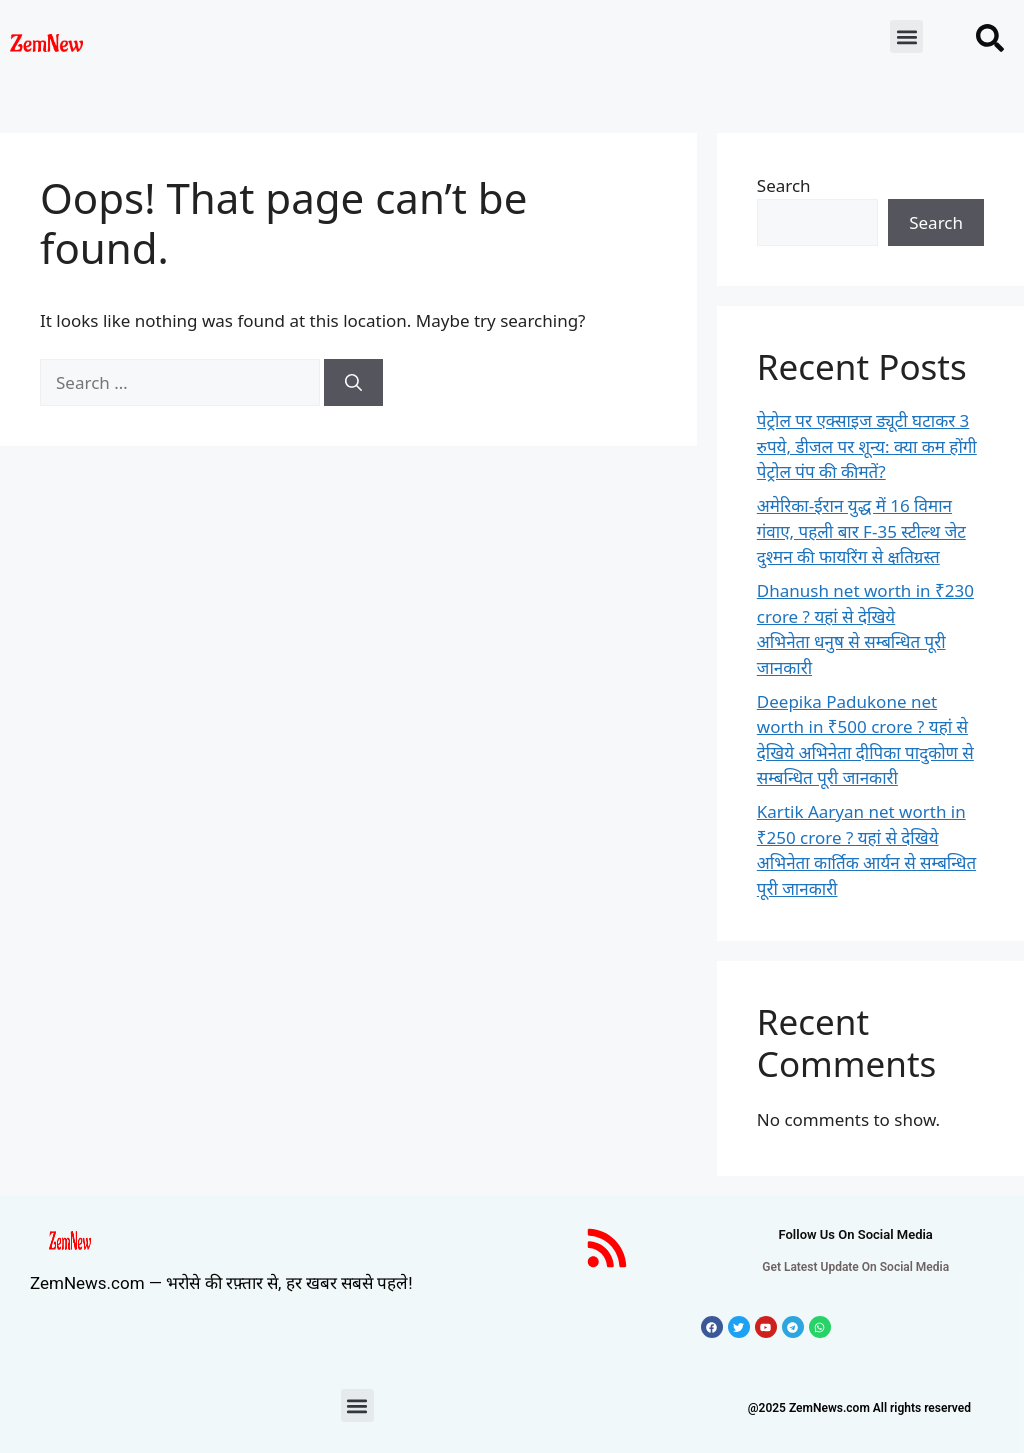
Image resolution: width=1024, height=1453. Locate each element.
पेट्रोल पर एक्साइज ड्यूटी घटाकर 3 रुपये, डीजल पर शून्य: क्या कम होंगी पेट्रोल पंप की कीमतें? (867, 446)
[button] (906, 36)
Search (784, 185)
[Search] (353, 383)
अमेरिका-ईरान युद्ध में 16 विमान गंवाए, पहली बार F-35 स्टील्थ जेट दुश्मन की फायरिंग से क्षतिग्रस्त (861, 531)
